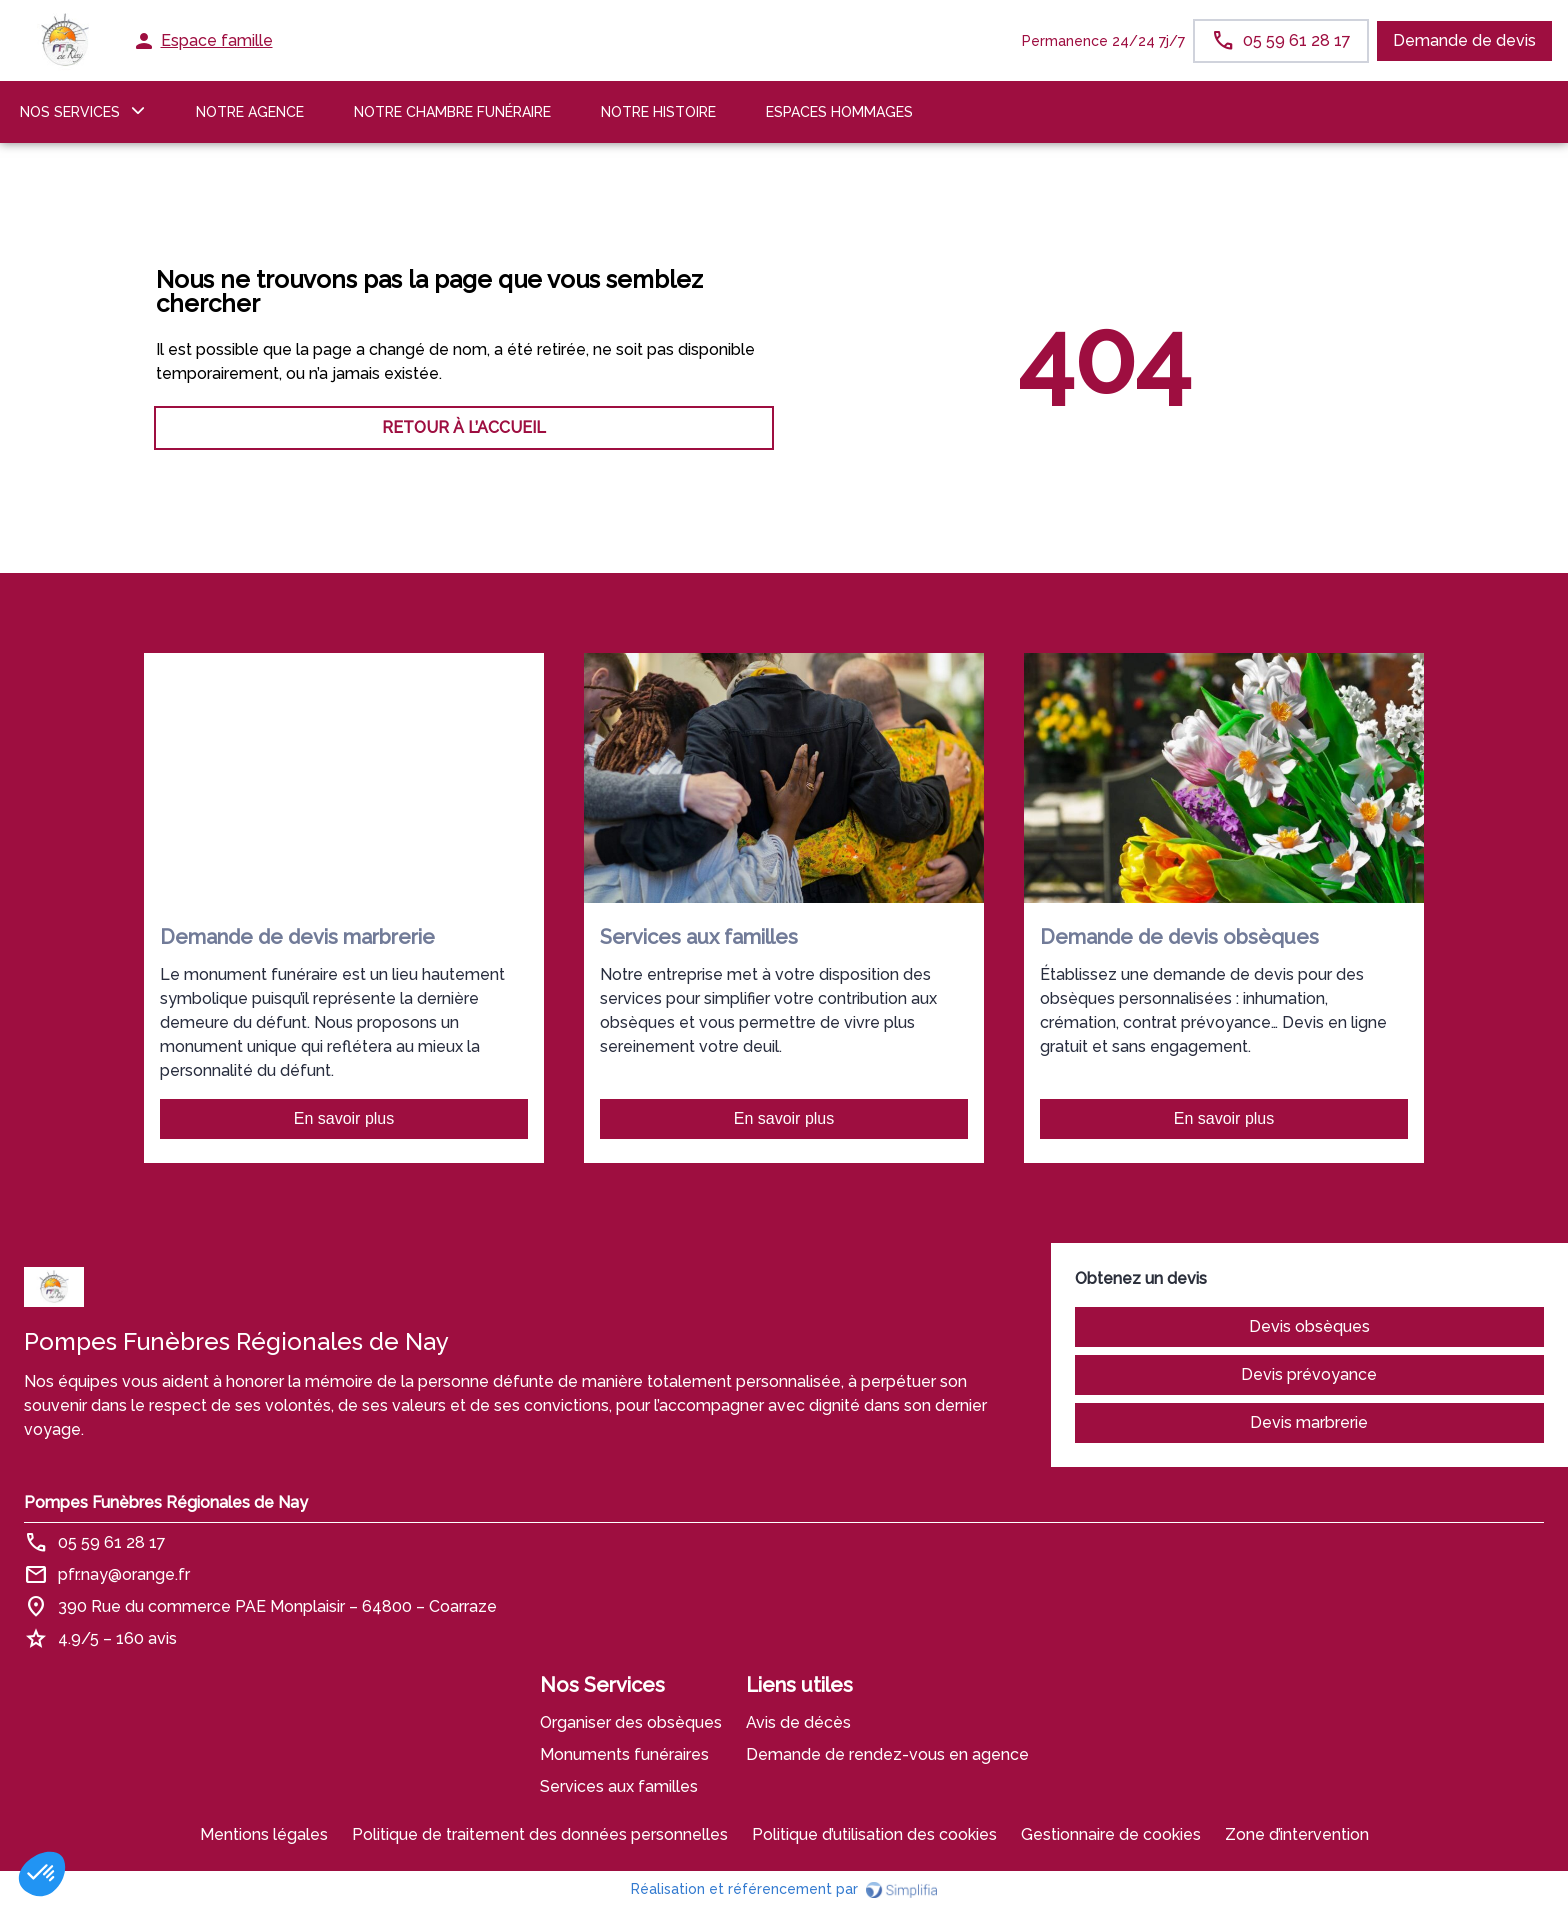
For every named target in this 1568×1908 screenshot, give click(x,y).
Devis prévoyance (1309, 1374)
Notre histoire (658, 112)
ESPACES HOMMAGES (839, 112)
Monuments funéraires (624, 1754)
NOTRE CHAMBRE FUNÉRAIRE (452, 112)
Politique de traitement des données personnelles (540, 1834)
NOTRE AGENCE (250, 112)
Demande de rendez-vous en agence (887, 1754)
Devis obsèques (1309, 1326)
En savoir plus (344, 1118)
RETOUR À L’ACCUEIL (464, 427)
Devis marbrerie (1309, 1422)
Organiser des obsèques (631, 1722)
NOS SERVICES (70, 112)
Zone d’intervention (1297, 1834)
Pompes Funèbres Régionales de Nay (166, 1502)
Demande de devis (1464, 40)
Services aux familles (619, 1786)
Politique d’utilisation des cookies (874, 1834)
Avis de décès (798, 1722)
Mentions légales (264, 1834)
